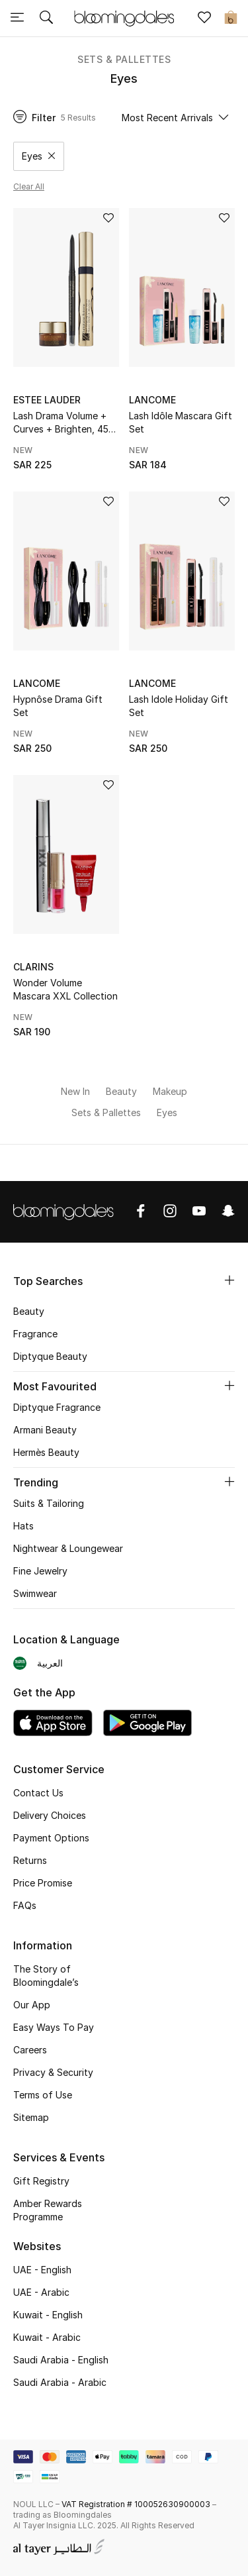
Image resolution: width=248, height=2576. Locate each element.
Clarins (33, 966)
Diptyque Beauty (50, 1356)
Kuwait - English (48, 2314)
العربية (50, 1663)
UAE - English (42, 2269)
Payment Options (51, 1837)
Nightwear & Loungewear (68, 1548)
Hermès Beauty (46, 1452)
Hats (23, 1525)
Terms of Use (42, 2094)
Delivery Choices (49, 1815)
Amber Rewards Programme (47, 2210)
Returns (30, 1860)
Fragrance (35, 1333)
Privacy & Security (53, 2072)
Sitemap (31, 2117)
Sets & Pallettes (124, 59)
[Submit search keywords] (46, 18)
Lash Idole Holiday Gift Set (178, 706)
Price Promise (42, 1882)
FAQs (24, 1905)
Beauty (28, 1311)
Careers (30, 2049)
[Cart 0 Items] (230, 18)
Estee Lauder (47, 399)
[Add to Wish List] (108, 219)
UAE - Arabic (41, 2292)
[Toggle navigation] (17, 18)
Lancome (152, 399)
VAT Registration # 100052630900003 (136, 2504)
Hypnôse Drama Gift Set (58, 706)
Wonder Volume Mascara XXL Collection (65, 989)
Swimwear (35, 1593)
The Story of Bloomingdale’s (46, 1975)
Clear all (28, 186)
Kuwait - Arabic (47, 2337)
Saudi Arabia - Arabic (59, 2382)
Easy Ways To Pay (53, 2027)
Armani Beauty (45, 1429)
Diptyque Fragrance (57, 1407)
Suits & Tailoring (48, 1503)
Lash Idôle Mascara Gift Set (180, 422)
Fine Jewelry (40, 1570)
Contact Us (38, 1792)
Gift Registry (41, 2181)
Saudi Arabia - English (60, 2359)
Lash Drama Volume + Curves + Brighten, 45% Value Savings (65, 423)
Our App (31, 2004)
